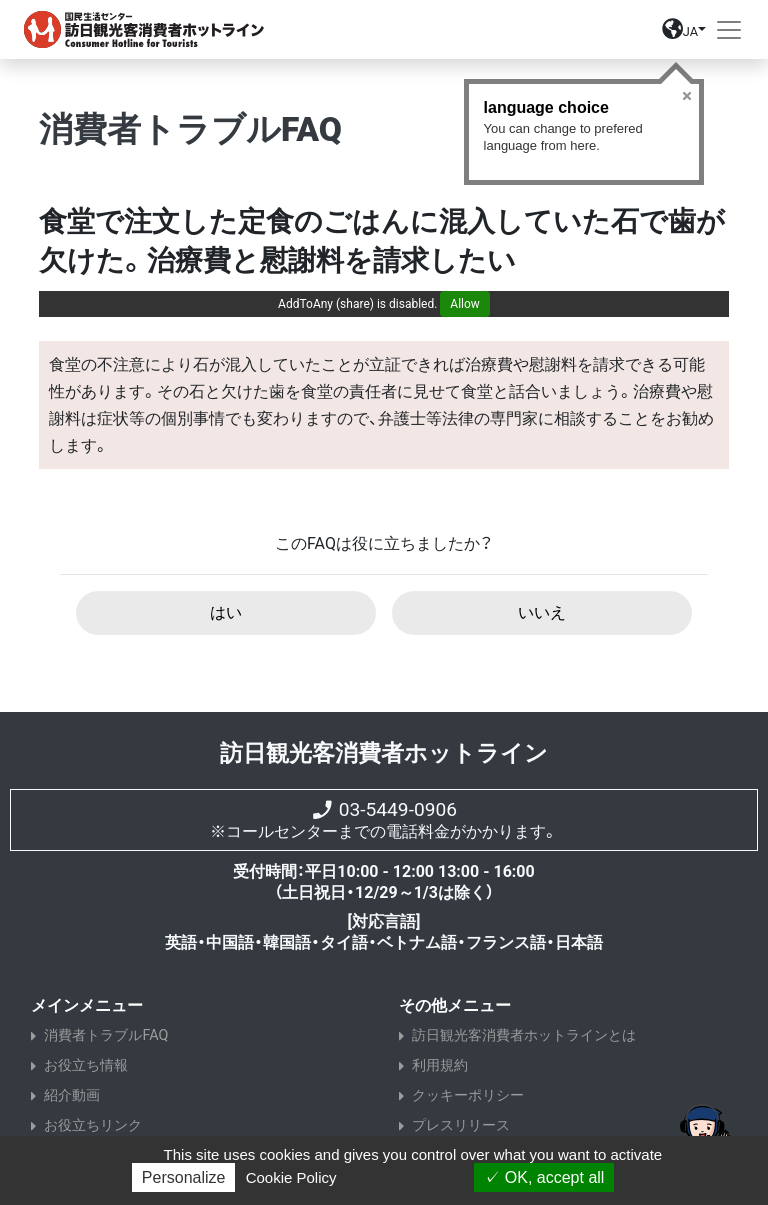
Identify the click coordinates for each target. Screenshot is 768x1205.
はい (226, 612)
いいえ (542, 612)
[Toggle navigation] (729, 30)
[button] (684, 33)
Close (687, 96)
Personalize (184, 1177)
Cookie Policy (291, 1177)
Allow (465, 304)
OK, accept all (544, 1177)
